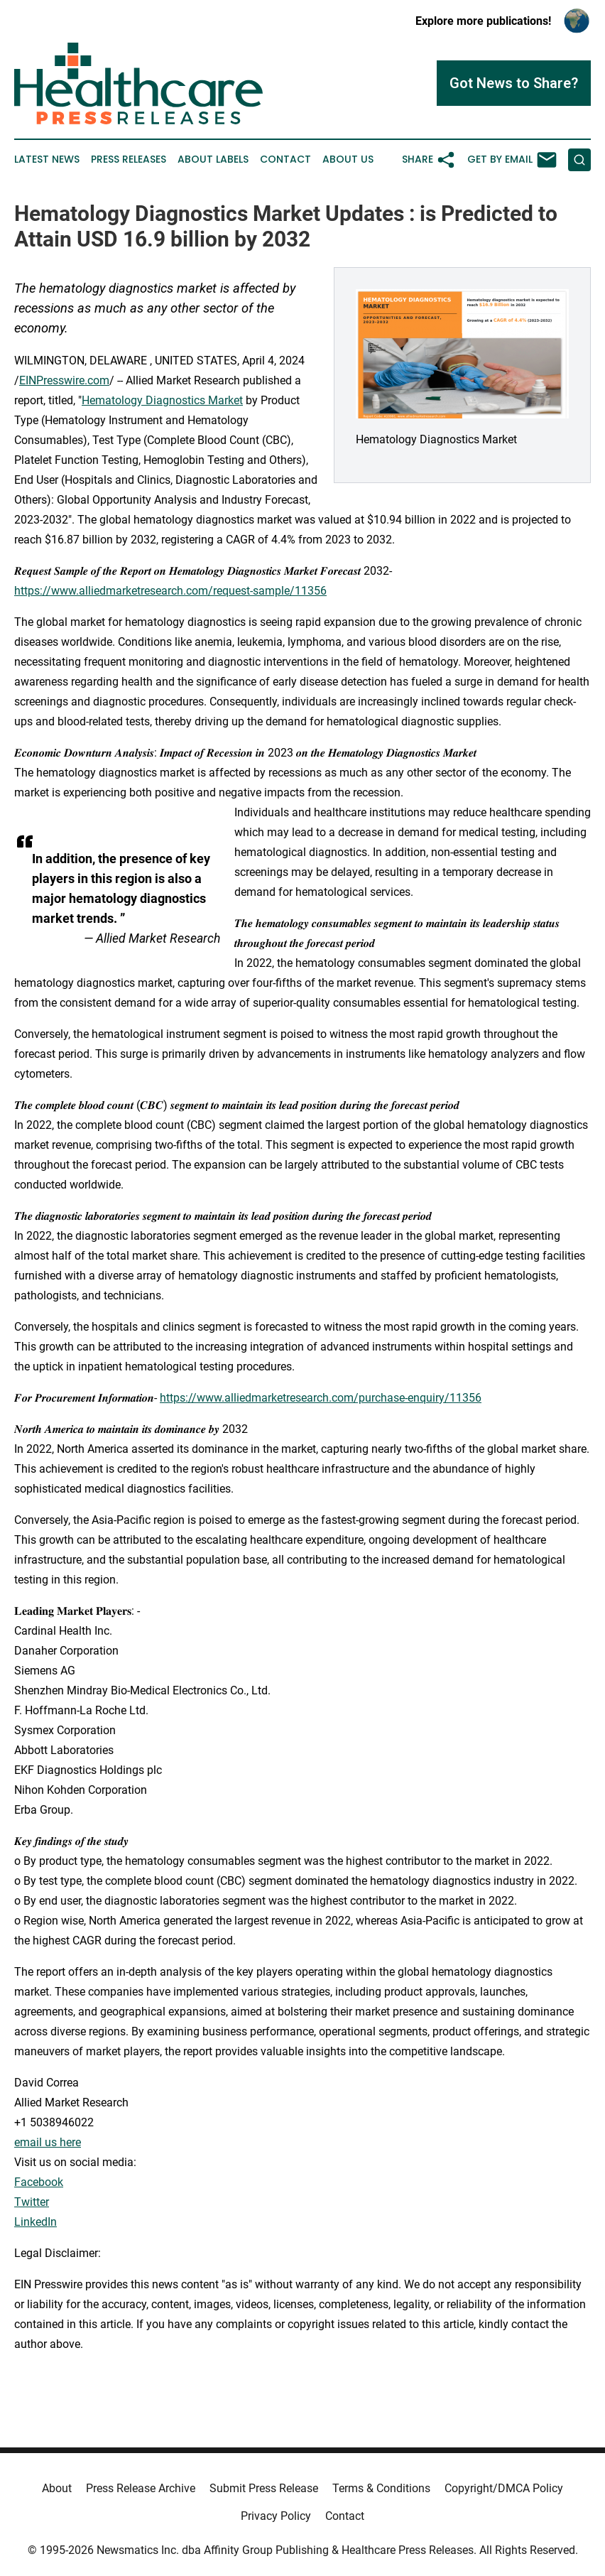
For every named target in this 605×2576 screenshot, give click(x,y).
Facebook (38, 2182)
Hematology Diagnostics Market (162, 400)
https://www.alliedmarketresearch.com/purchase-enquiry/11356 (320, 1398)
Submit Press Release (263, 2488)
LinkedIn (35, 2222)
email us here (47, 2142)
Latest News (47, 159)
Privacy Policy (276, 2516)
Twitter (31, 2202)
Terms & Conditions (381, 2488)
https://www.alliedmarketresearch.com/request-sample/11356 (170, 590)
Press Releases (128, 159)
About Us (348, 159)
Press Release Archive (140, 2488)
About (57, 2488)
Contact (285, 159)
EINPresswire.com (64, 380)
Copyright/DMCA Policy (504, 2488)
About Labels (213, 159)
